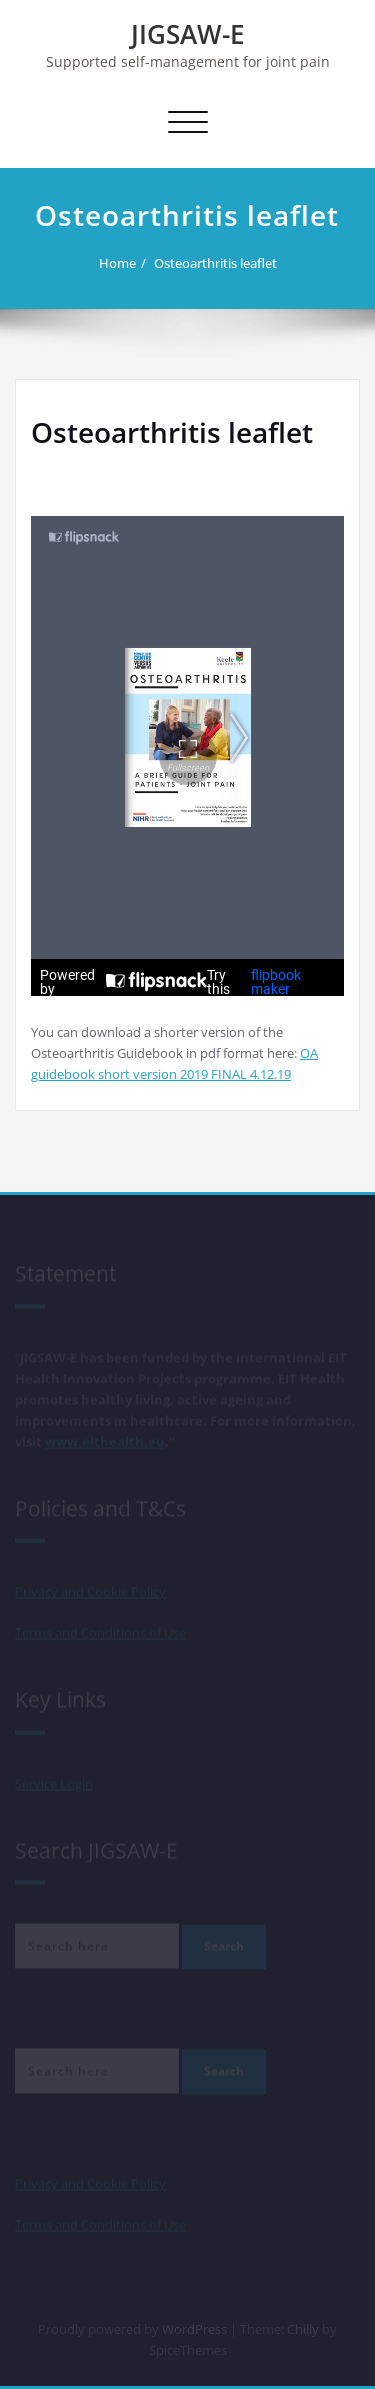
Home (117, 263)
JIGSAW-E (188, 34)
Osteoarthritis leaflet (215, 263)
